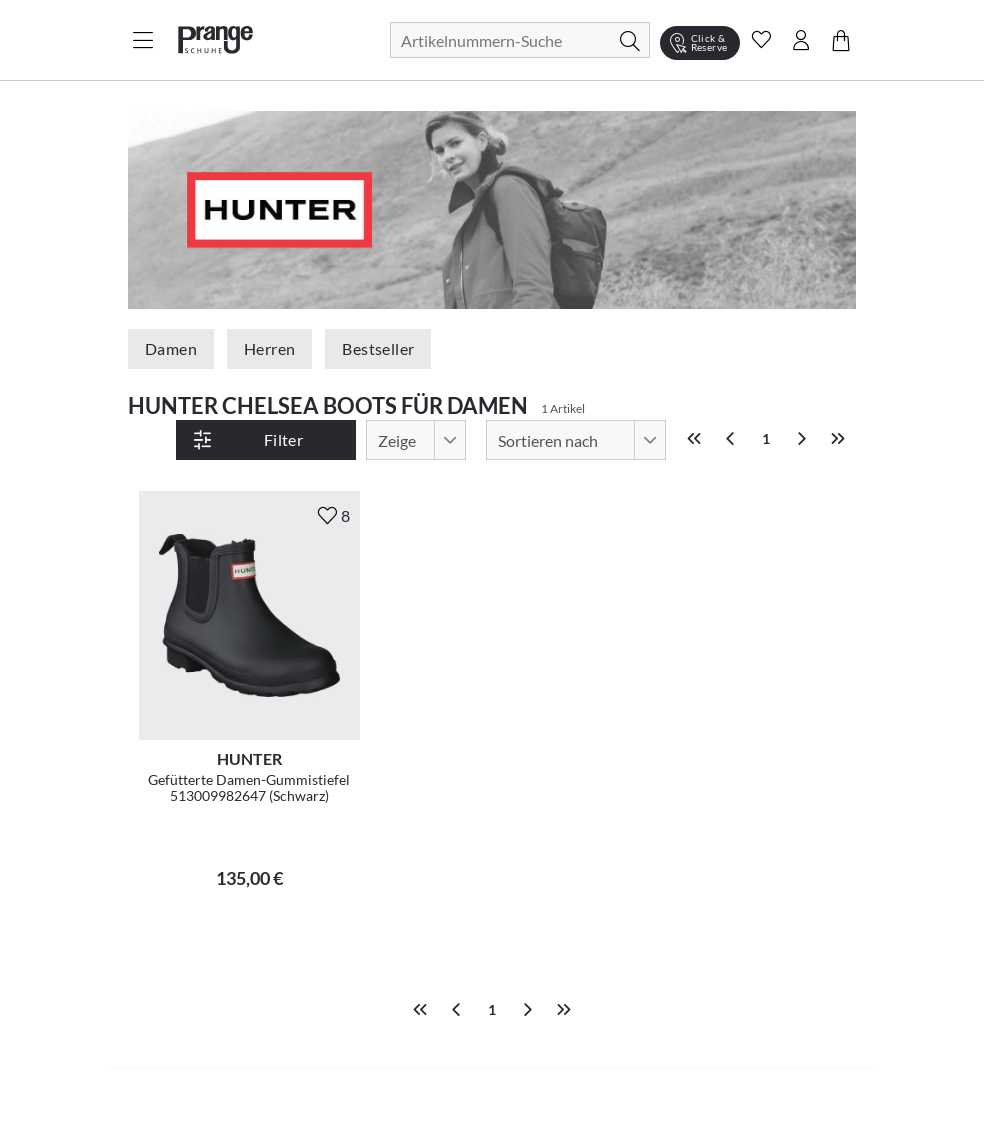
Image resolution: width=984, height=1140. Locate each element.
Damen (171, 348)
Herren (269, 348)
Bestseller (378, 348)
